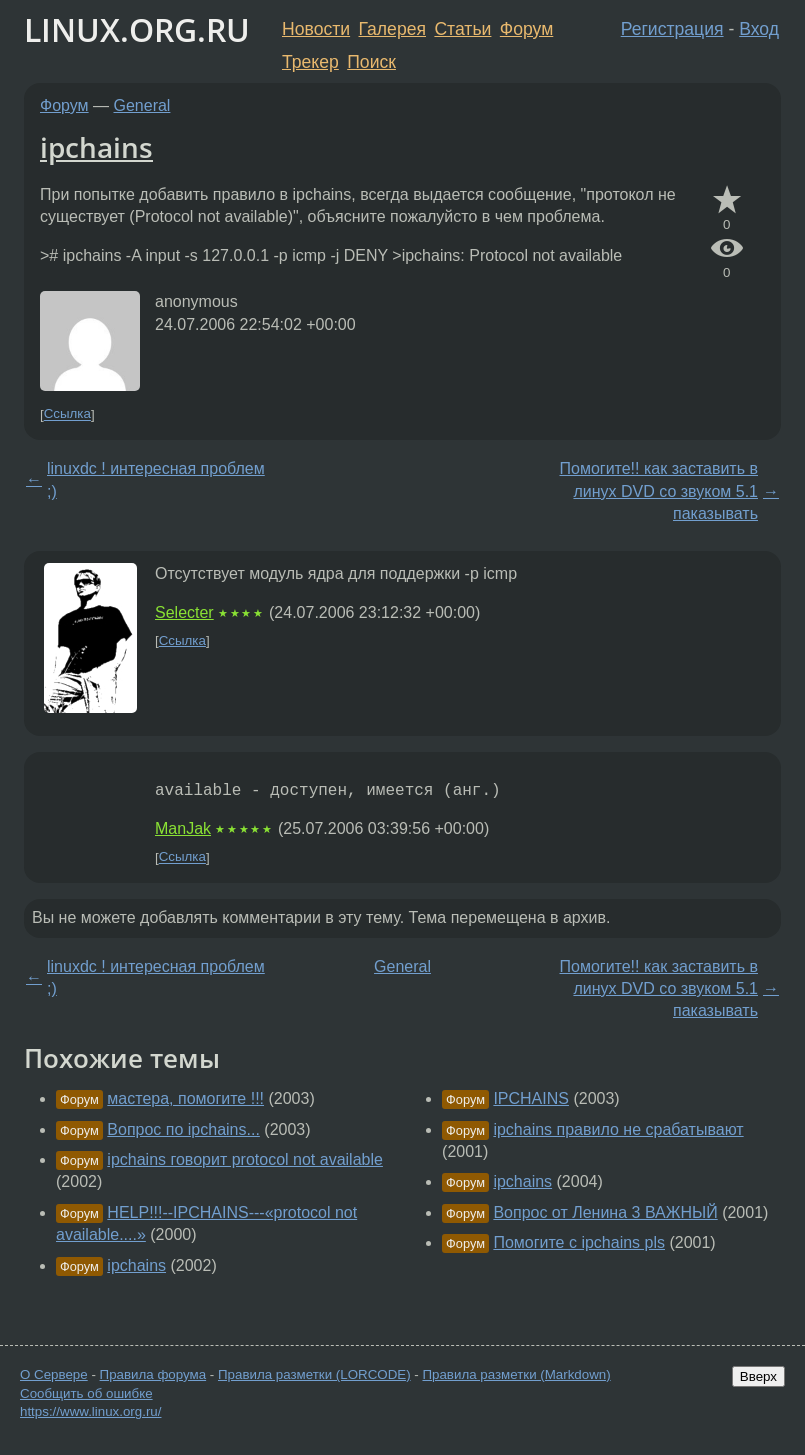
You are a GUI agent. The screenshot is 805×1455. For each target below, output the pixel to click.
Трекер (310, 62)
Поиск (371, 62)
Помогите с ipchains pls (579, 1242)
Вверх (758, 1376)
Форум (526, 29)
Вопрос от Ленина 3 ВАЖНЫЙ (605, 1212)
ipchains (96, 147)
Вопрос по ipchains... (183, 1129)
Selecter (184, 612)
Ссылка (67, 414)
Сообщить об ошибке (86, 1393)
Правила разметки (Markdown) (516, 1374)
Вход (759, 29)
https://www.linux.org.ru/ (90, 1411)
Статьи (462, 29)
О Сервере (54, 1374)
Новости (316, 29)
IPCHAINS (531, 1098)
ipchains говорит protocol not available (245, 1159)
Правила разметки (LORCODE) (314, 1374)
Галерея (392, 29)
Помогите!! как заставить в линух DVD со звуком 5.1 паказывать (659, 491)
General (142, 105)
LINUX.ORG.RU (137, 29)
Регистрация (672, 29)
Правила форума (153, 1374)
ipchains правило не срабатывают (618, 1129)
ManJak (183, 828)
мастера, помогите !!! (185, 1098)
